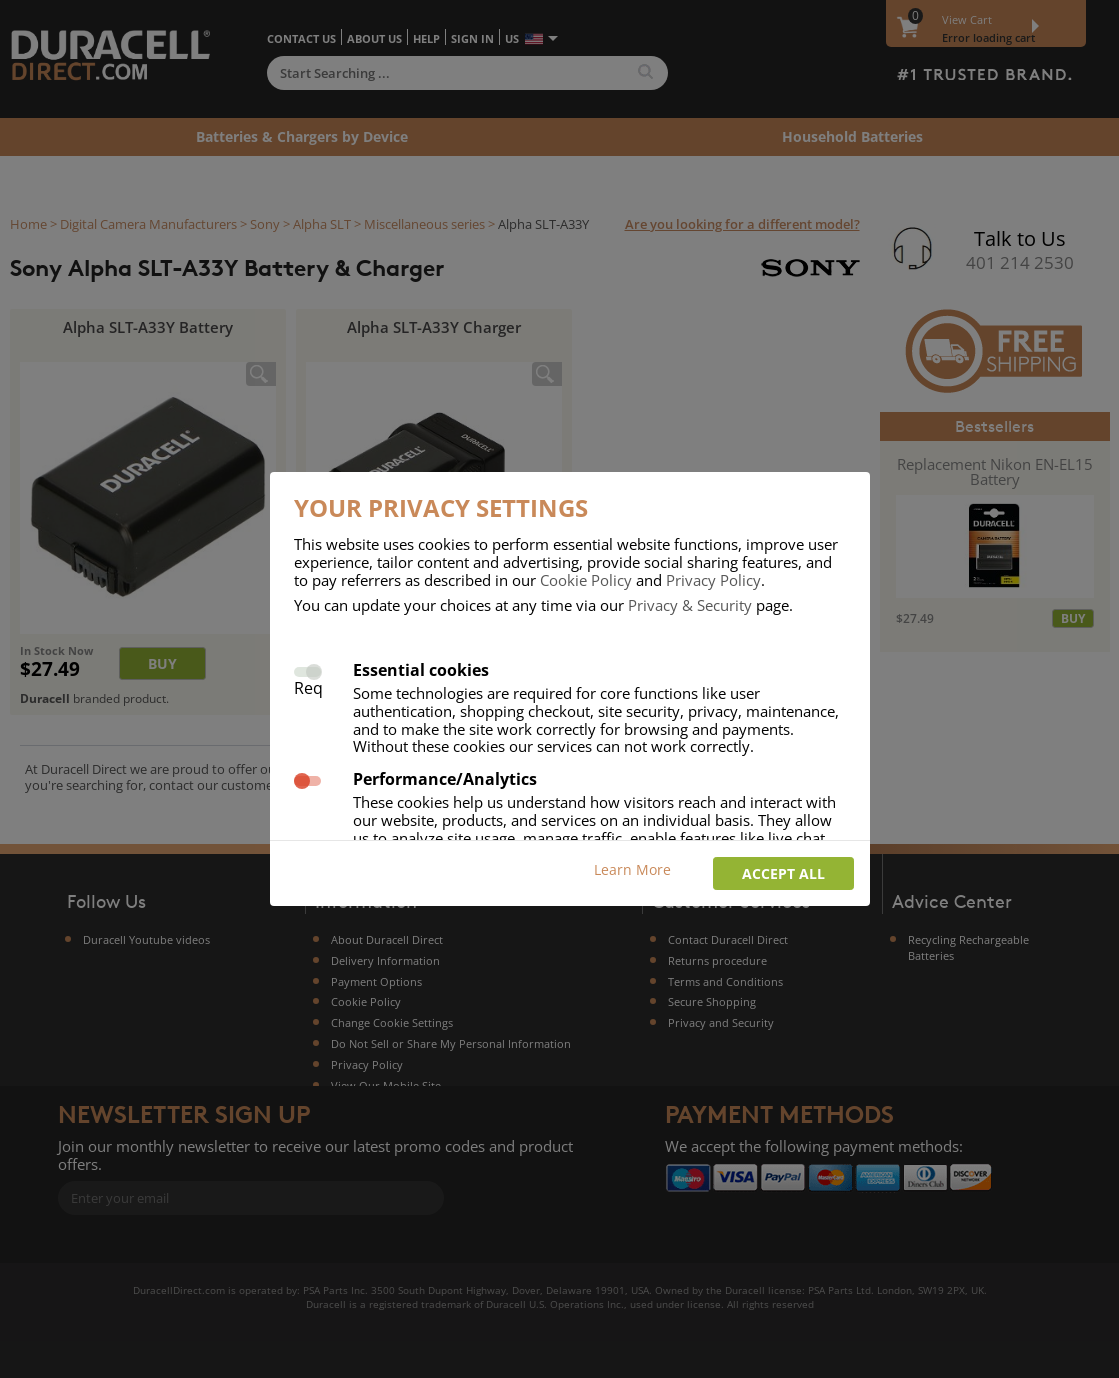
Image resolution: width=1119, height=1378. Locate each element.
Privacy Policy (713, 580)
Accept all (783, 873)
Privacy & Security (690, 605)
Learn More (632, 869)
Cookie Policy (586, 580)
